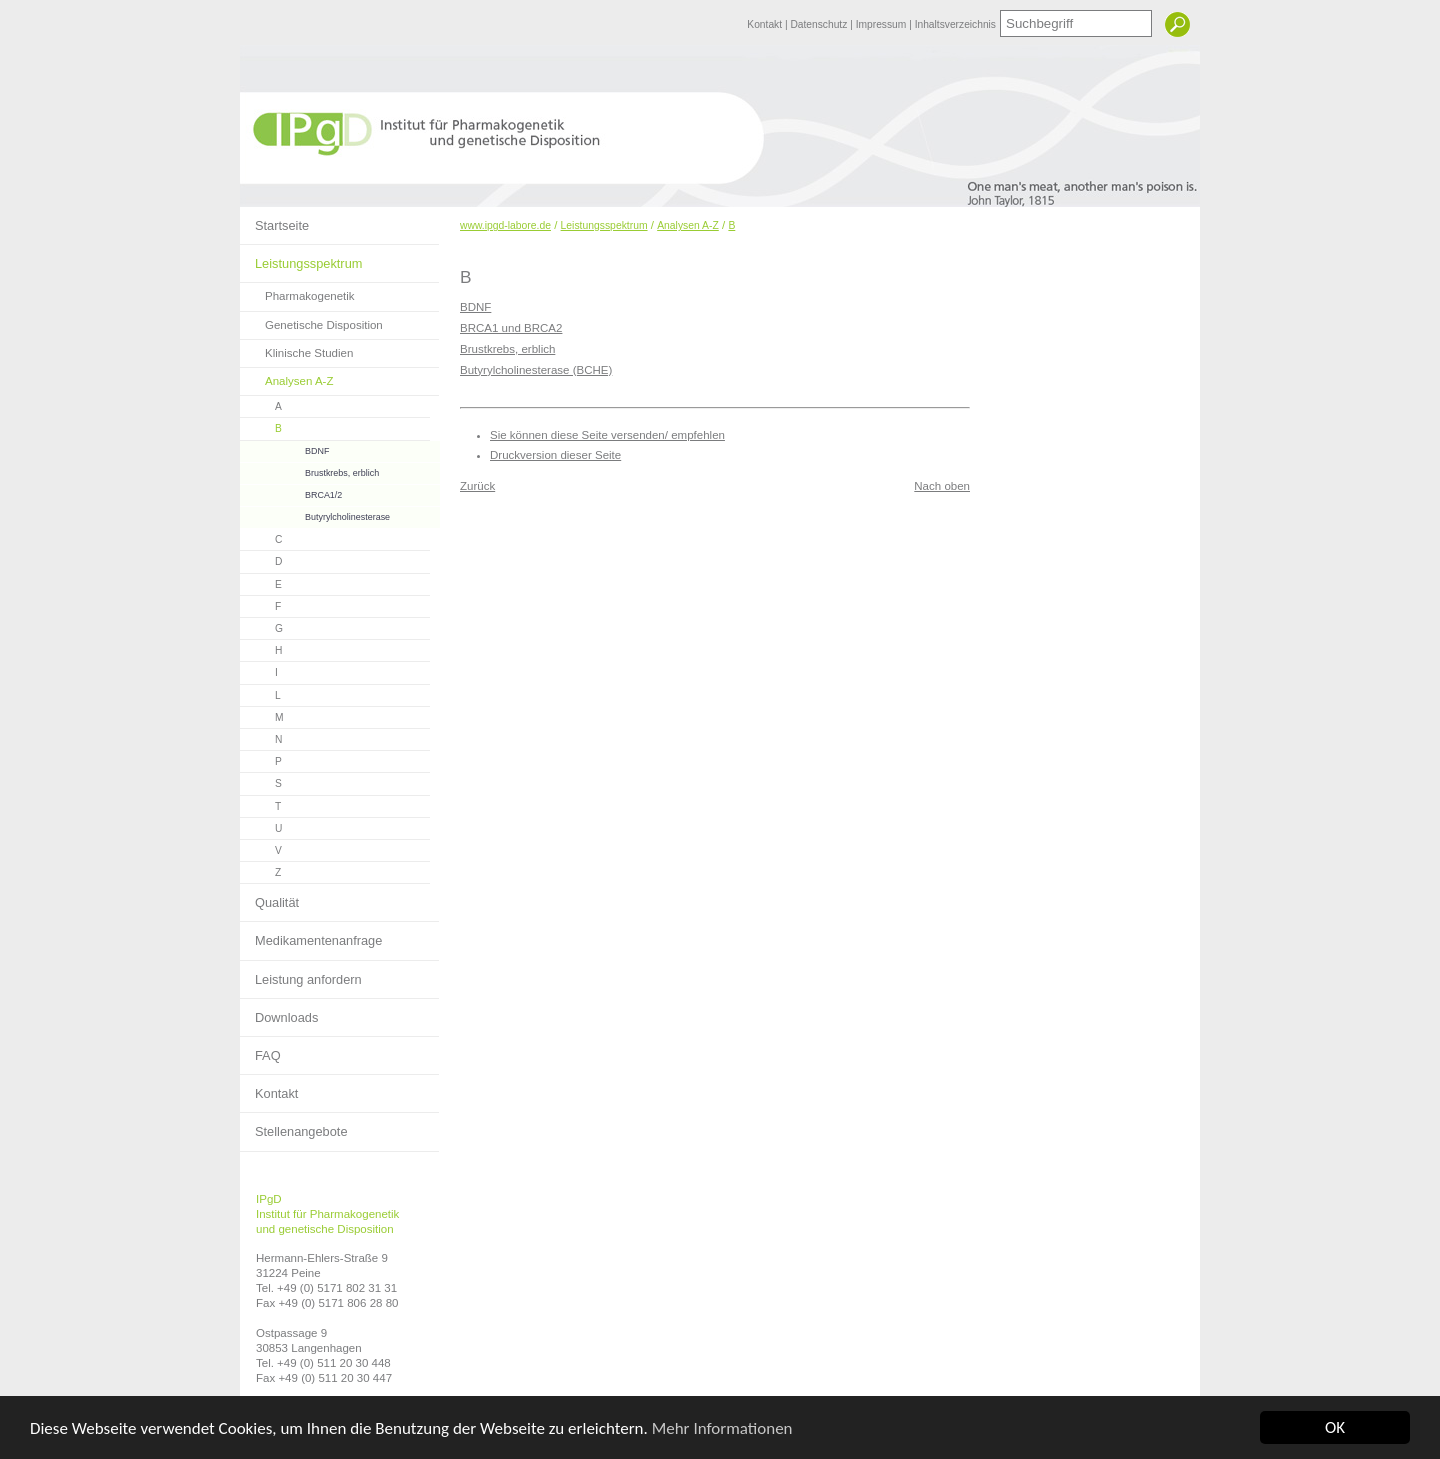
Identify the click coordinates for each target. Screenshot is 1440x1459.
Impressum (882, 24)
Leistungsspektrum (301, 258)
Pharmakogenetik (297, 292)
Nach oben (942, 486)
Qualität (269, 897)
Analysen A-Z (287, 377)
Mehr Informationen (722, 1428)
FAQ (260, 1050)
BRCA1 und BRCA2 (511, 328)
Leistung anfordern (301, 974)
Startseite (274, 220)
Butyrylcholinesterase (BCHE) (536, 370)
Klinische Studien (296, 349)
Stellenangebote (294, 1126)
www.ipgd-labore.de (505, 225)
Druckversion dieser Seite (555, 455)
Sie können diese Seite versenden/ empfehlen (607, 435)
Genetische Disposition (311, 321)
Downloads (279, 1012)
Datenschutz (820, 24)
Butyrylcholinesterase (315, 514)
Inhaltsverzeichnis (955, 24)
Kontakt (766, 24)
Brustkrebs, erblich (309, 470)
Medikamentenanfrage (311, 935)
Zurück (477, 486)
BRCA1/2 (291, 492)
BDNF (284, 448)
